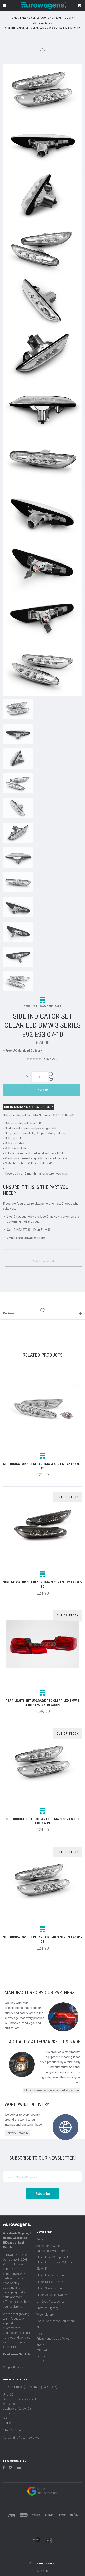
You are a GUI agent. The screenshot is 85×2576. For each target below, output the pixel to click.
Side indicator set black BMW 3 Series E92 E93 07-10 (42, 1584)
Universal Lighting (47, 2308)
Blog (39, 2327)
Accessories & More (49, 2245)
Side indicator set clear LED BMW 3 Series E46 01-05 (42, 1939)
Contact (41, 2356)
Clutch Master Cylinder (50, 2275)
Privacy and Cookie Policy (52, 2338)
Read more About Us (16, 2354)
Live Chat (42, 2361)
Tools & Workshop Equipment (55, 2321)
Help (39, 2333)
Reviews (42, 1313)
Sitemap (42, 2570)
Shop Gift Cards (13, 2367)
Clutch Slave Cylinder (49, 2288)
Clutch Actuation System (52, 2294)
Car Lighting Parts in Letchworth (23, 2437)
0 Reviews (50, 1058)
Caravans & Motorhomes (52, 2250)
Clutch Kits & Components (53, 2257)
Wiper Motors (45, 2314)
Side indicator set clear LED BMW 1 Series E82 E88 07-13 (42, 1821)
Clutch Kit (42, 2268)
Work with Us (44, 2349)
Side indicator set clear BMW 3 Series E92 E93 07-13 (42, 1466)
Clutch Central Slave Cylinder (54, 2262)
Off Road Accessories (50, 2301)
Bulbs (40, 2239)
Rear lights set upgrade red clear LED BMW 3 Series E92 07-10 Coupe (42, 1703)
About (40, 2345)
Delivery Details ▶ (17, 2133)
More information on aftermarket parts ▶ (51, 2090)
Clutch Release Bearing (50, 2281)
